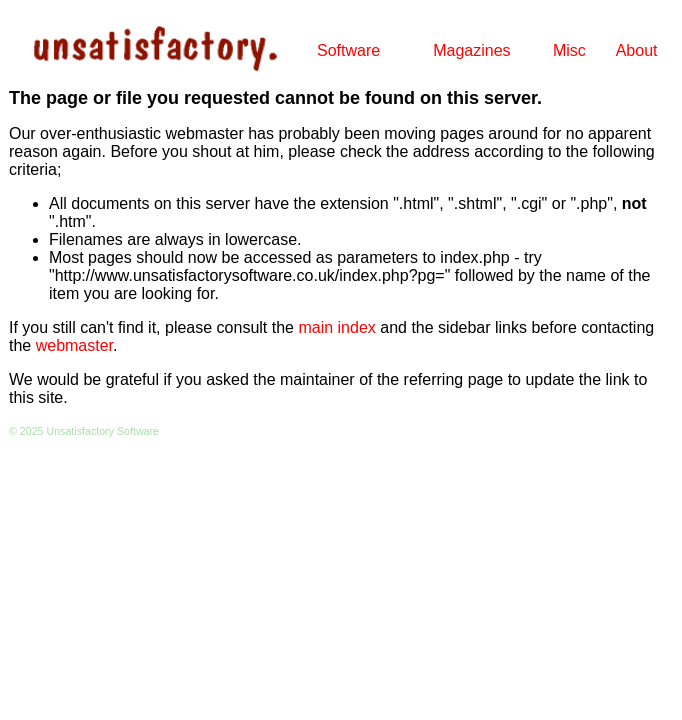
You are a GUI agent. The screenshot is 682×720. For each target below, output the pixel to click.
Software (348, 50)
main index (336, 327)
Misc (569, 50)
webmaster (74, 345)
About (637, 50)
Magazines (471, 50)
